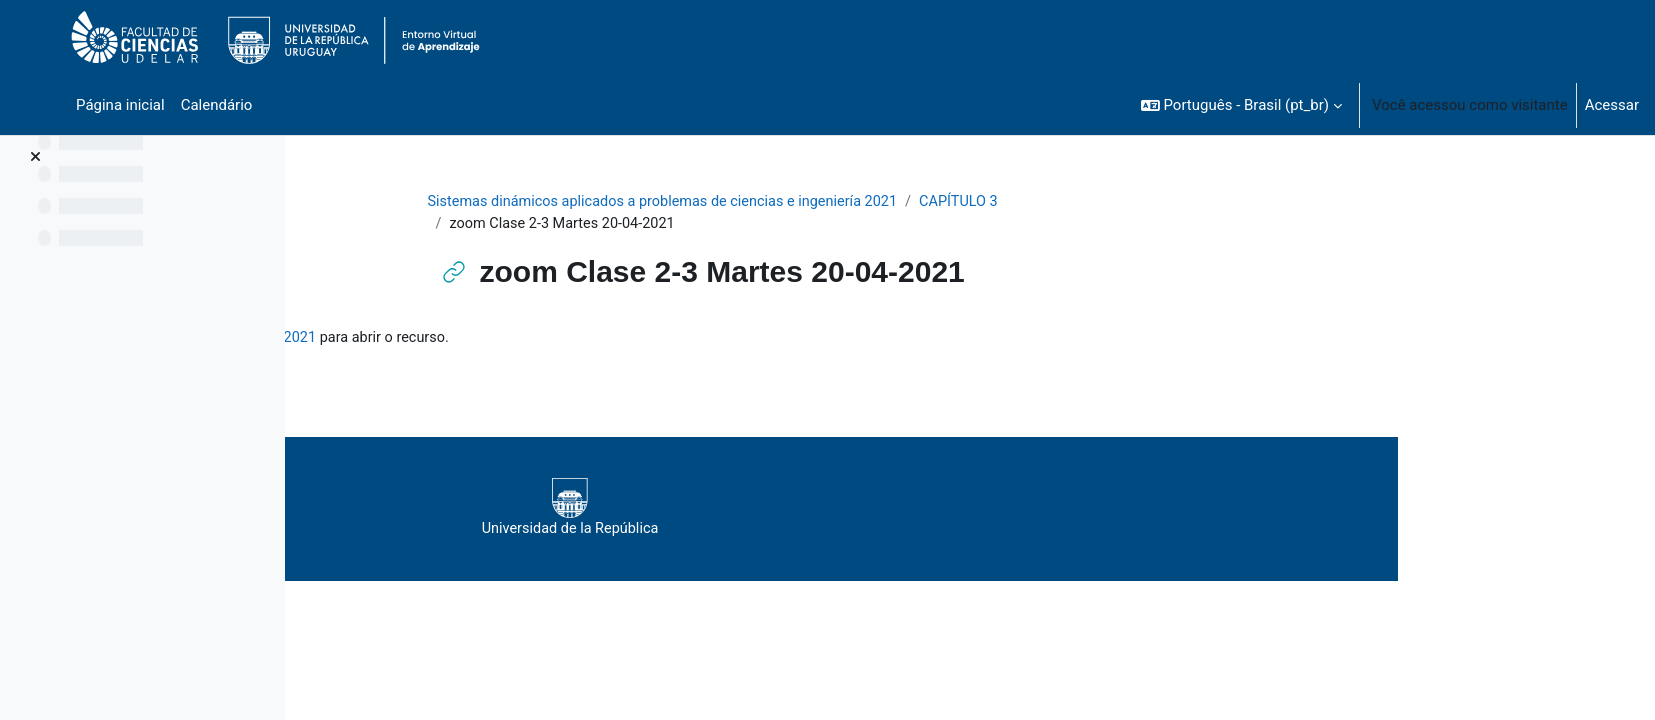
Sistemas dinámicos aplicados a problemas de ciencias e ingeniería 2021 (797, 202)
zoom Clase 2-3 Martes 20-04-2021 (511, 340)
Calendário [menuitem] (217, 105)
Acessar (1612, 105)
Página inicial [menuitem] (120, 105)
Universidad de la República (870, 510)
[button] (1241, 105)
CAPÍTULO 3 (1105, 202)
